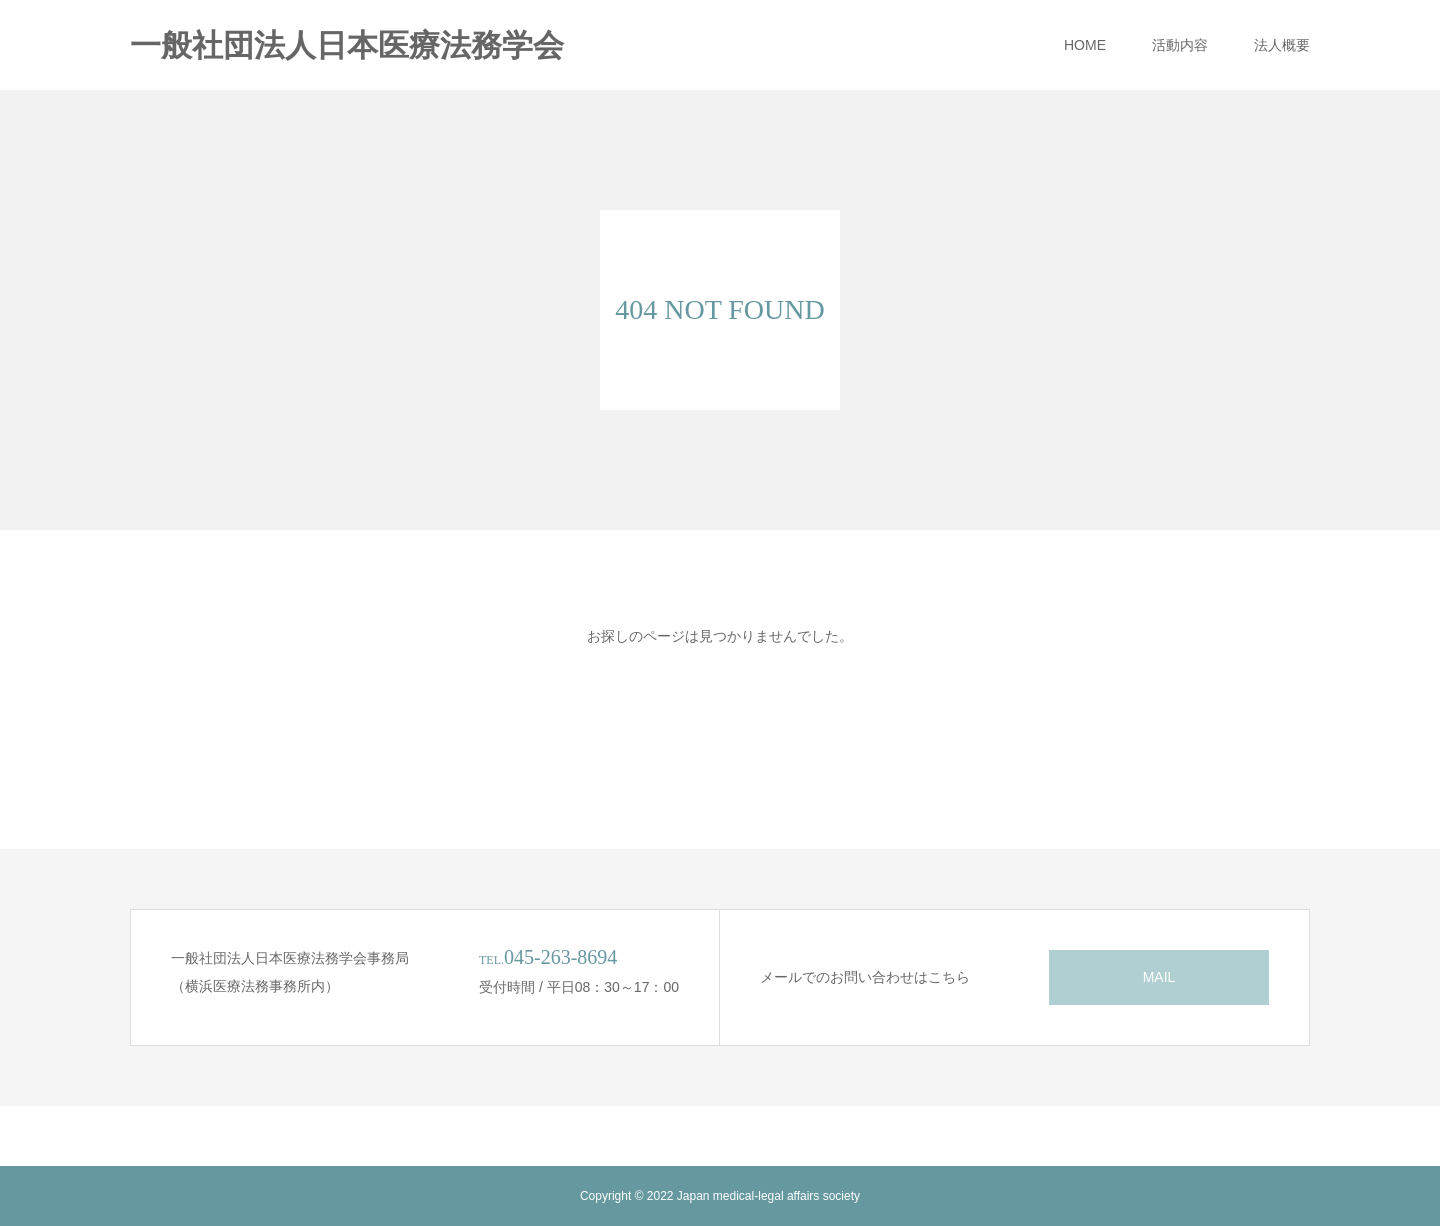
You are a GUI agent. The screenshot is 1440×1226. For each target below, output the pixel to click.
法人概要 (1282, 45)
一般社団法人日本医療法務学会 (347, 45)
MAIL (1159, 977)
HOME (1085, 45)
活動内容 (1180, 45)
